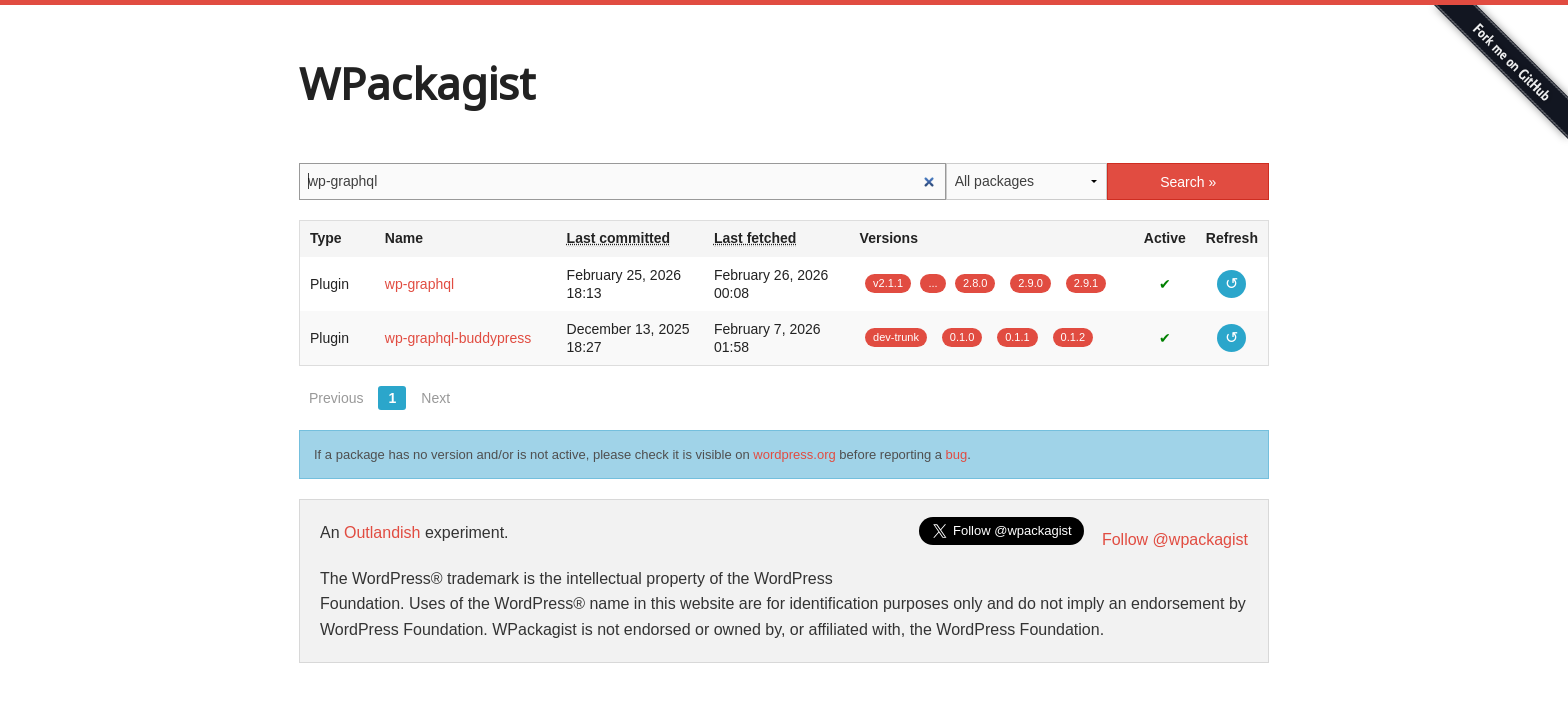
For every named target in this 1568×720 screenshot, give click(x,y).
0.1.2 (1073, 337)
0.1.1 (1017, 337)
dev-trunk (896, 337)
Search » (1188, 182)
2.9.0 (1030, 283)
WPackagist (417, 83)
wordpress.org (794, 454)
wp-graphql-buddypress (458, 338)
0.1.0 (962, 337)
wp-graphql (419, 284)
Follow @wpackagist (1175, 539)
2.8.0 (975, 283)
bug (957, 454)
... (932, 283)
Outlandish (382, 532)
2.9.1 (1086, 283)
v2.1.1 (888, 283)
